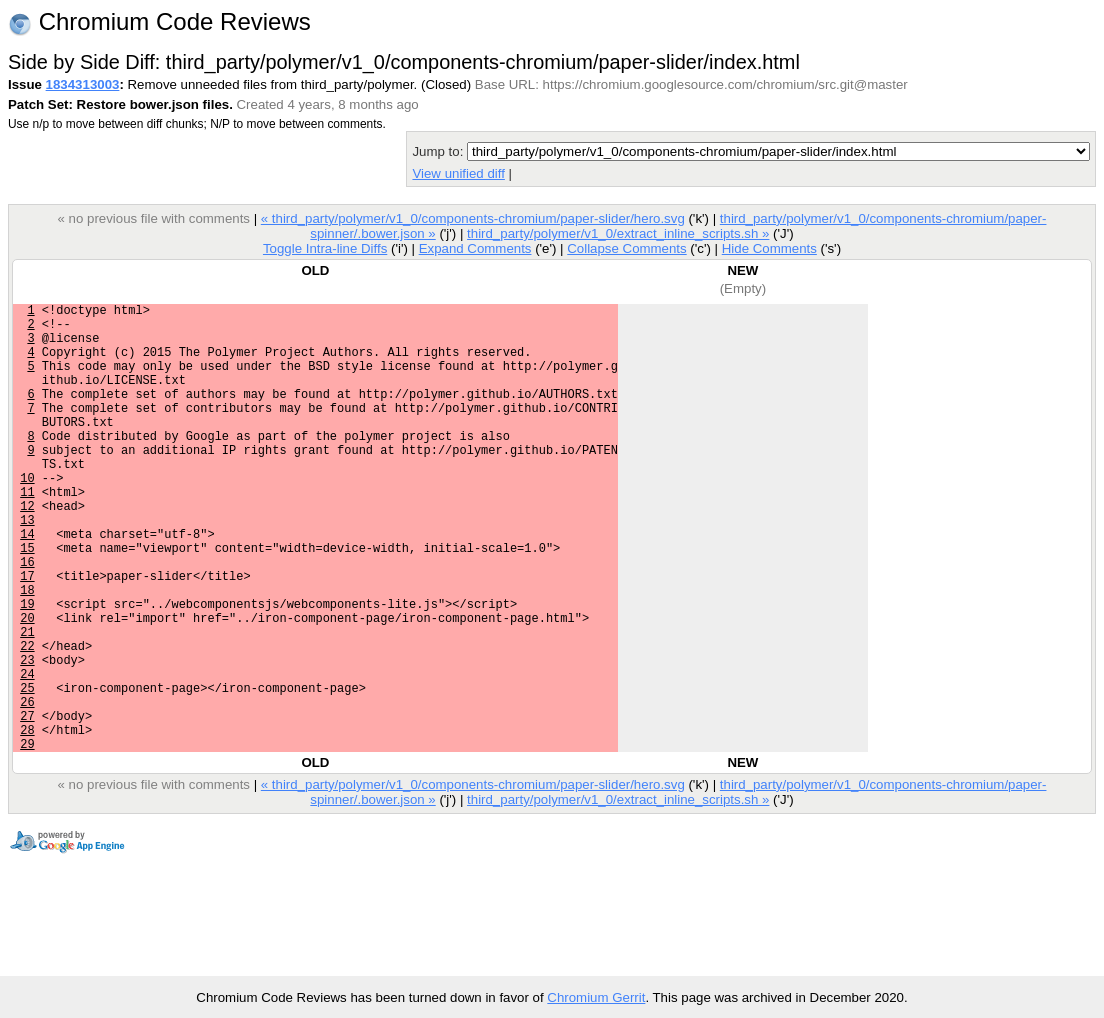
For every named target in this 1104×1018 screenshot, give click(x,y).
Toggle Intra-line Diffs (325, 248)
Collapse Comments (626, 248)
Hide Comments (769, 248)
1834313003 (83, 84)
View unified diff (458, 173)
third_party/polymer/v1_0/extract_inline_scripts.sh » (618, 233)
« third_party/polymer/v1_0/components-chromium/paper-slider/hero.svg (473, 218)
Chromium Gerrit (596, 997)
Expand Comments (475, 248)
